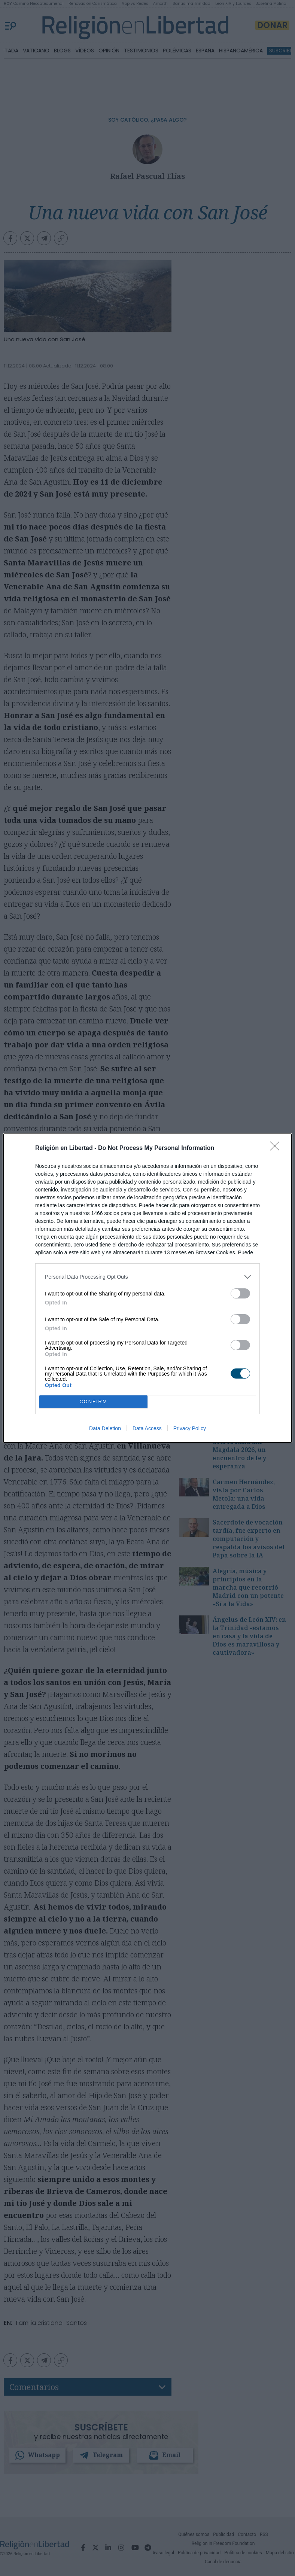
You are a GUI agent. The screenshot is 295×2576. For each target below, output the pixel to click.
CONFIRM (93, 1401)
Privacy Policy (189, 1428)
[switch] (240, 1293)
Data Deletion (105, 1428)
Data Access (147, 1428)
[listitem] (147, 1277)
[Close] (277, 1148)
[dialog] (147, 1288)
